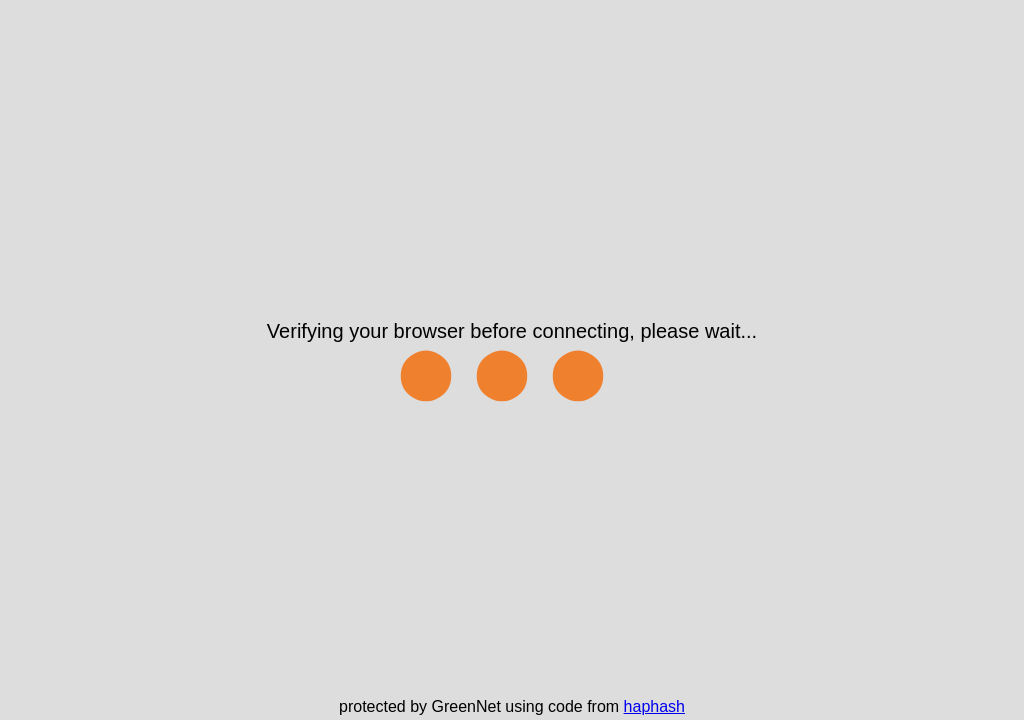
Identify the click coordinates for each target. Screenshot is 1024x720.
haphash (654, 706)
